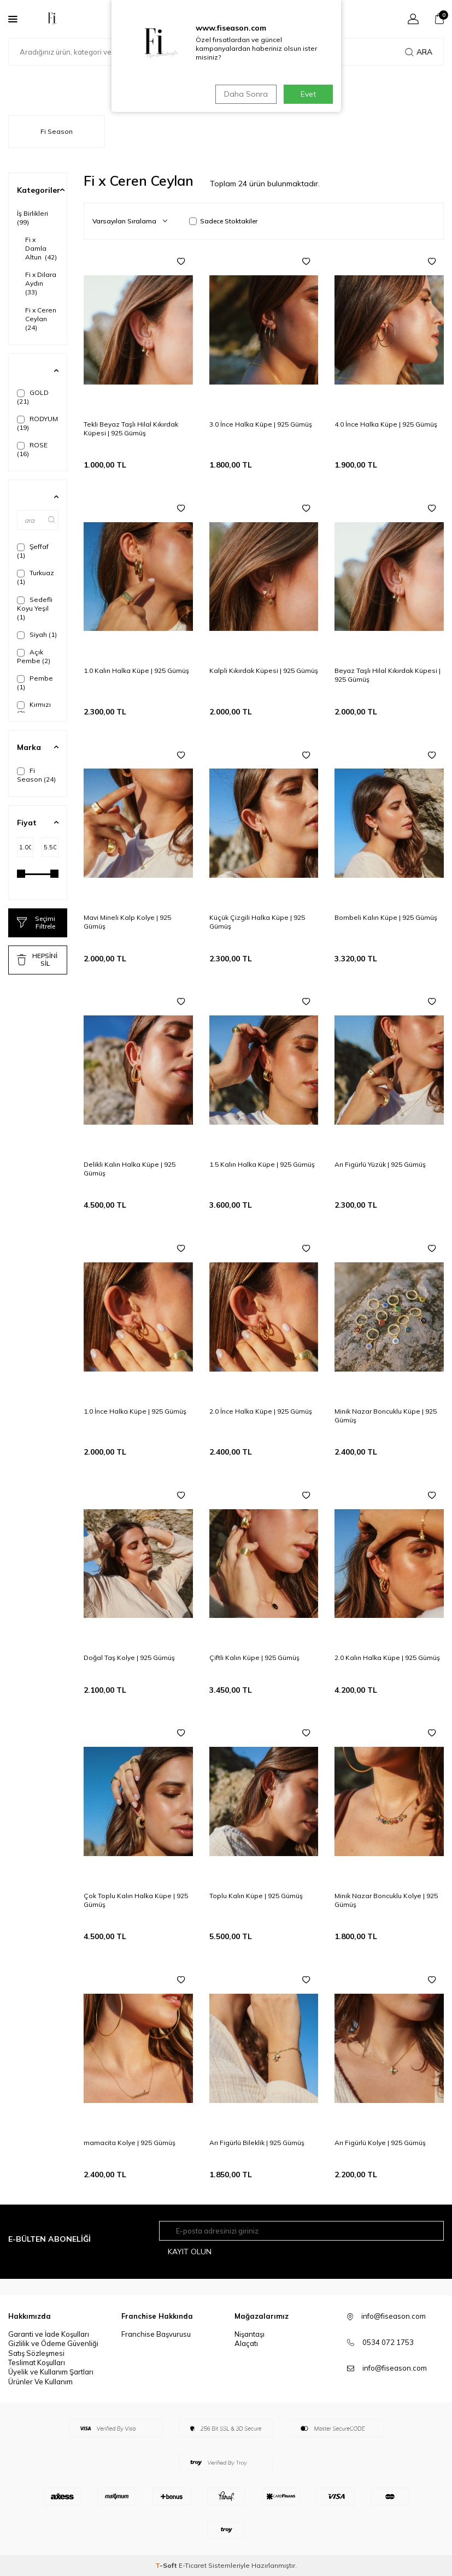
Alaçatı (246, 2343)
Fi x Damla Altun (41, 248)
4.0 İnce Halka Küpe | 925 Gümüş (385, 424)
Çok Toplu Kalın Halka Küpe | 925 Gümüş (136, 1900)
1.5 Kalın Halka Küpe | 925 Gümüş (262, 1164)
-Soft (167, 2565)
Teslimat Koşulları (36, 2362)
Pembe (35, 682)
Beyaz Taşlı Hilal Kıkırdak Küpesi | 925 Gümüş (387, 674)
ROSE (32, 449)
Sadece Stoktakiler (223, 221)
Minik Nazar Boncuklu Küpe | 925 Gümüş (385, 1415)
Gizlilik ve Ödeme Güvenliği (53, 2343)
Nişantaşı (249, 2334)
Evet (308, 94)
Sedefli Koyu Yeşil (34, 608)
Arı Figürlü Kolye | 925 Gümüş (380, 2142)
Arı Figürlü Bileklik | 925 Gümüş (256, 2142)
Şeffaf (33, 550)
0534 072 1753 (388, 2342)
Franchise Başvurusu (156, 2334)
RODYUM (37, 423)
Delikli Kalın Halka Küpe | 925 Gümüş (129, 1168)
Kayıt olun (190, 2251)
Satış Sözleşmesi (36, 2353)
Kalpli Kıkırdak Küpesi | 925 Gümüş (263, 670)
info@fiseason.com (394, 2368)
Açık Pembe (33, 656)
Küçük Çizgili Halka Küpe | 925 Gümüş (257, 921)
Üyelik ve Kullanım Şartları (50, 2372)
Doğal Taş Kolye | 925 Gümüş (129, 1657)
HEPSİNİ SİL (37, 959)
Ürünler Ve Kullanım (40, 2381)
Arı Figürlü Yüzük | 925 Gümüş (380, 1164)
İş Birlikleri (34, 217)
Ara (418, 52)
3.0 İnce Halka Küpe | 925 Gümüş (260, 424)
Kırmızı (34, 708)
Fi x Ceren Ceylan (40, 319)
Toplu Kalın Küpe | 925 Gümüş (256, 1896)
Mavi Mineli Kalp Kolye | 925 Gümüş (127, 921)
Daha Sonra (245, 94)
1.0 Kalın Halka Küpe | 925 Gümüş (136, 670)
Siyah (37, 634)
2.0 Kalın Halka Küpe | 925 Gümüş (387, 1657)
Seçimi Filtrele (36, 922)
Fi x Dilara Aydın (40, 283)
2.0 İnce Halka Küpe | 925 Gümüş (260, 1411)
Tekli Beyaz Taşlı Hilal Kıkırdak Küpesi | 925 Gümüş (131, 428)
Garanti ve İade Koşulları (48, 2334)
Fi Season (36, 774)
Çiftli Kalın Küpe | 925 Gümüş (254, 1657)
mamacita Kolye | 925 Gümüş (129, 2142)
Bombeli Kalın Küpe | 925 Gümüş (385, 917)
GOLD (33, 396)
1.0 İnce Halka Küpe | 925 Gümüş (135, 1411)
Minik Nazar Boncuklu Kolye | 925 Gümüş (386, 1900)
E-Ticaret (193, 2565)
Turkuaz (35, 577)
